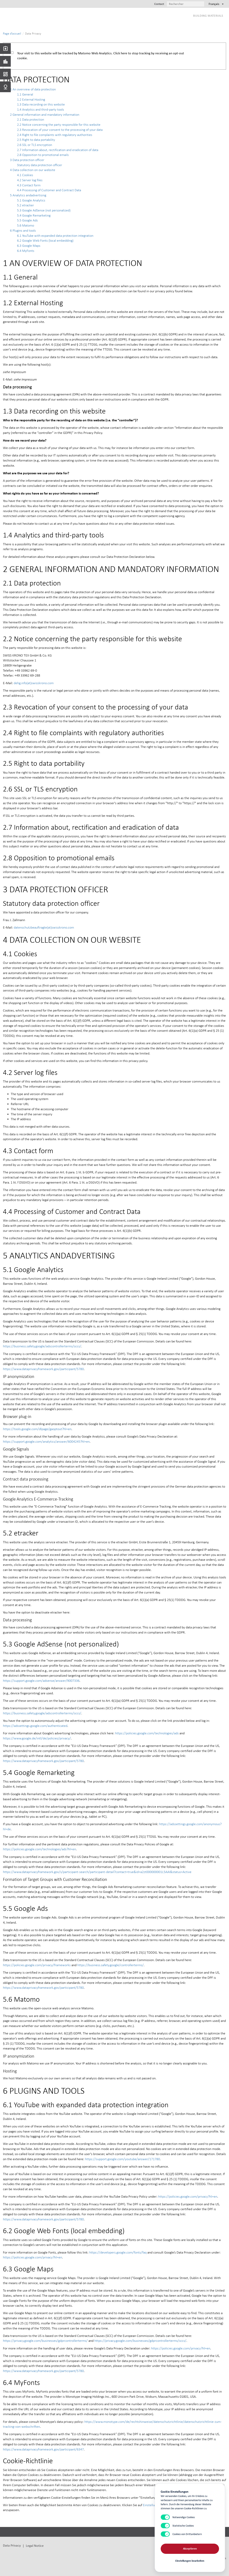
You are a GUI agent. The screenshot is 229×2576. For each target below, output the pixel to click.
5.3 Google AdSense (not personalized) (43, 210)
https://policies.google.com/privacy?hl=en (187, 2196)
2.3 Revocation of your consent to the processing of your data (60, 129)
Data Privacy (12, 2545)
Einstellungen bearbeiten (189, 2560)
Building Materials (208, 15)
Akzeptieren (190, 2548)
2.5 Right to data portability (36, 139)
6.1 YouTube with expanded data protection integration (55, 235)
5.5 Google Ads (27, 220)
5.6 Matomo (25, 225)
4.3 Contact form (29, 185)
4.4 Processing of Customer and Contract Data (49, 190)
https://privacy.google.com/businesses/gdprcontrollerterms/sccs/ (140, 2340)
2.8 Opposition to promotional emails (43, 155)
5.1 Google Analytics (31, 200)
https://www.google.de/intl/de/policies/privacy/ (37, 1738)
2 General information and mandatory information (44, 114)
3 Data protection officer (27, 160)
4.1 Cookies (25, 175)
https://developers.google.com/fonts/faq (118, 2252)
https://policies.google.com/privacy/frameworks (37, 1965)
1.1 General (25, 94)
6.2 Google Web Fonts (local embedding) (45, 240)
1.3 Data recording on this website (41, 104)
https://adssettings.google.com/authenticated (35, 1725)
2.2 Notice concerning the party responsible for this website (58, 124)
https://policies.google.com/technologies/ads (147, 1733)
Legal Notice (35, 2545)
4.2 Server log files (29, 180)
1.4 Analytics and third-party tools (40, 109)
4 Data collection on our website (32, 170)
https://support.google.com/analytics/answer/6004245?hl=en (46, 1441)
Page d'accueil (12, 33)
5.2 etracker (25, 205)
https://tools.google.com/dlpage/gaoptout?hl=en (37, 1429)
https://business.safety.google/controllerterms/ (110, 1965)
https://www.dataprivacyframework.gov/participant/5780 (43, 1369)
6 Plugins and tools (23, 230)
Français (216, 3)
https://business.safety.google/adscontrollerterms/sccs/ (42, 1346)
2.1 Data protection (30, 119)
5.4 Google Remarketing (33, 215)
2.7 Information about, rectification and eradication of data (57, 150)
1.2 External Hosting (31, 99)
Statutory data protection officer (39, 165)
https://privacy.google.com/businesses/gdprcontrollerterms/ (45, 2340)
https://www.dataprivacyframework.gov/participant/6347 (43, 2449)
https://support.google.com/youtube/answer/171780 (122, 2159)
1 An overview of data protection (33, 89)
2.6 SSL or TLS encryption (34, 145)
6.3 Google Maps (28, 245)
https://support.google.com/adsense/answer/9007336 (41, 1680)
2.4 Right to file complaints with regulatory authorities (54, 135)
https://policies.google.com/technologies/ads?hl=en (39, 1849)
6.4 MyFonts (25, 250)
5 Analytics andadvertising (28, 195)
